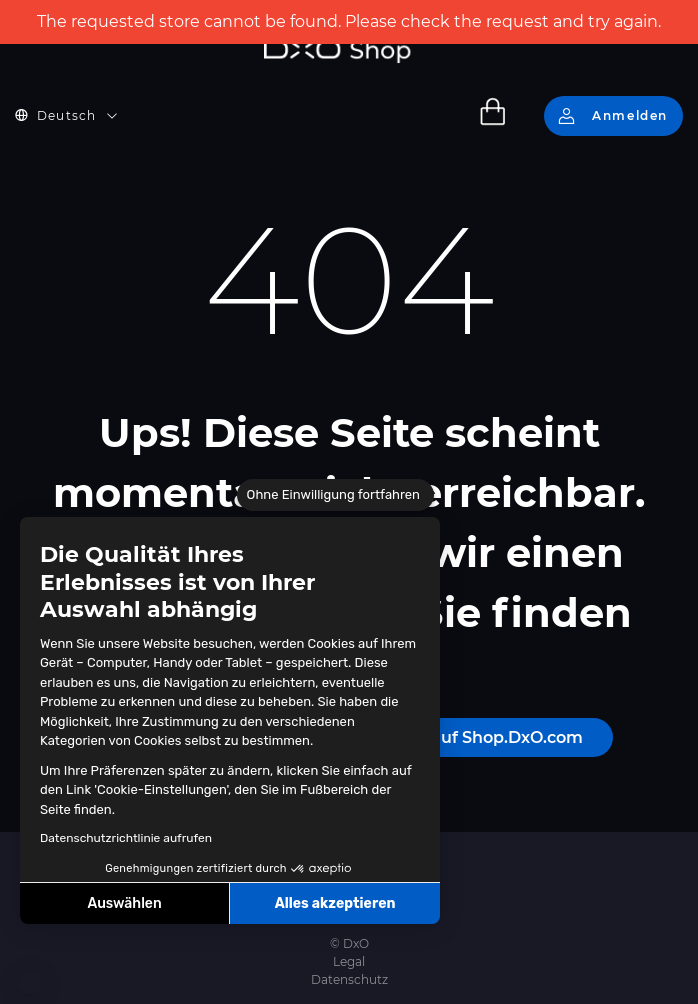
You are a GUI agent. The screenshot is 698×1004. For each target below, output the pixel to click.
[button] (30, 982)
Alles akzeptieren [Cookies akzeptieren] (335, 903)
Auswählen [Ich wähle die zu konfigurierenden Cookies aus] (125, 903)
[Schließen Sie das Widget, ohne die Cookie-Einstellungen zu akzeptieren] (335, 495)
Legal (349, 961)
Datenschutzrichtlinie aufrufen (126, 838)
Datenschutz (349, 979)
